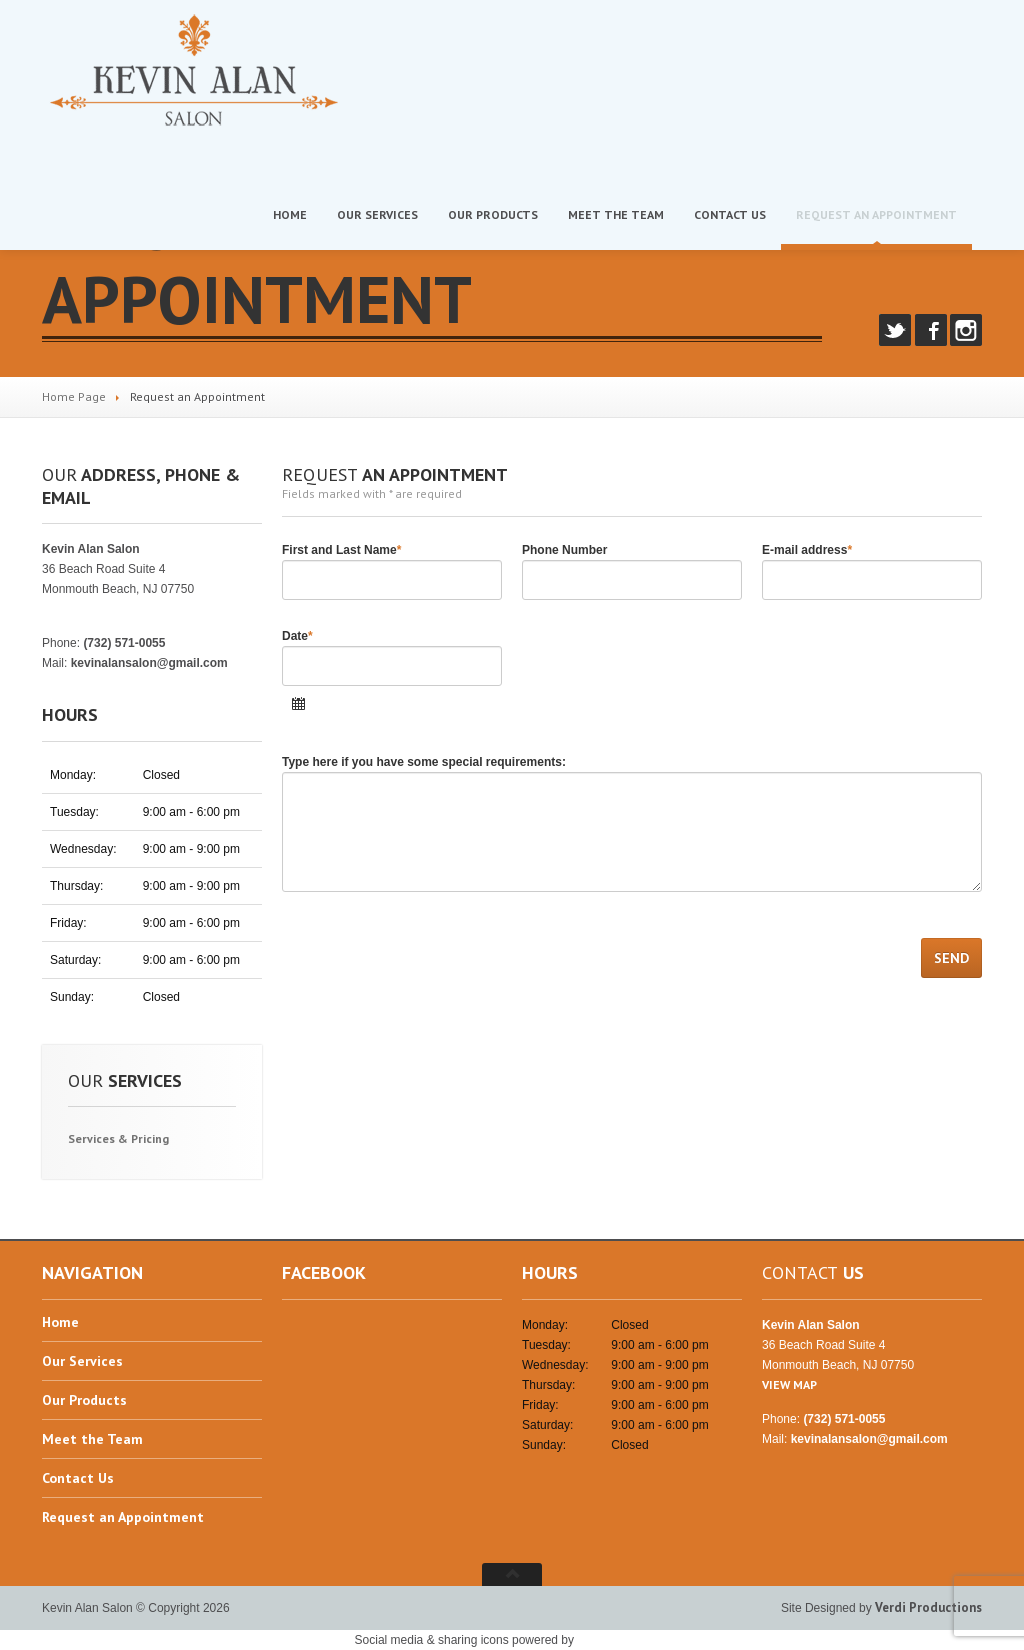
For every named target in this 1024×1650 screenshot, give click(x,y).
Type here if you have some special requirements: (424, 762)
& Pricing (118, 1138)
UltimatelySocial (623, 1639)
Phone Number (564, 550)
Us (730, 214)
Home (290, 214)
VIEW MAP (69, 608)
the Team (616, 214)
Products (493, 214)
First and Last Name (341, 550)
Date (297, 636)
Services (377, 214)
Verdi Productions (928, 1607)
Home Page (74, 396)
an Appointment (876, 214)
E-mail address (807, 550)
